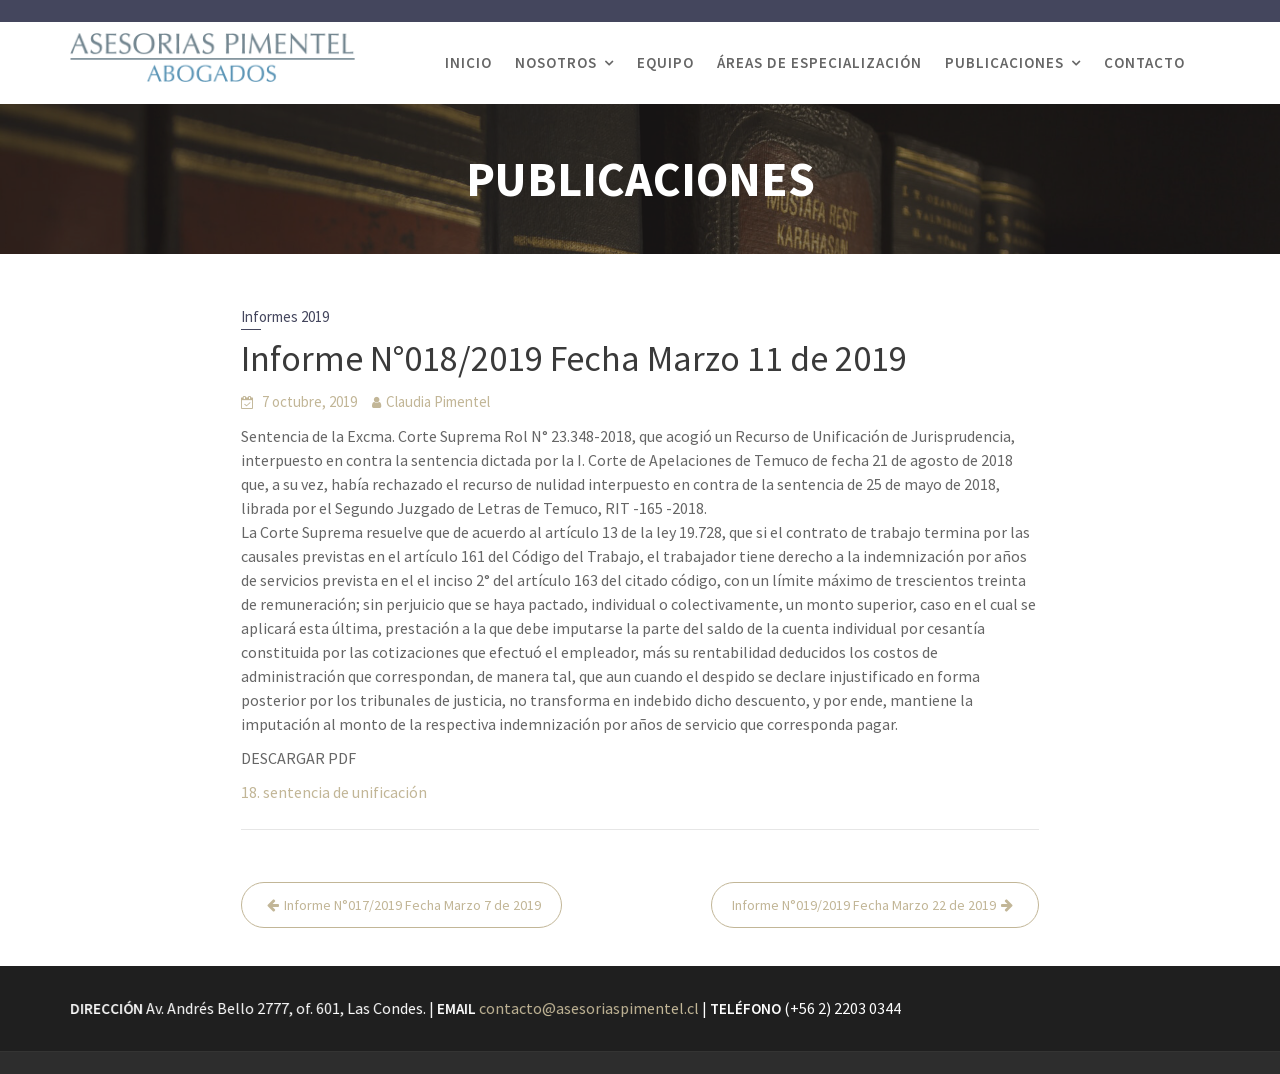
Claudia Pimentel (438, 401)
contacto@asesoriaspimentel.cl (589, 1008)
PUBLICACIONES (1004, 62)
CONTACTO (1144, 62)
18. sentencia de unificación (334, 792)
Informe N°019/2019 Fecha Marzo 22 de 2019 (864, 905)
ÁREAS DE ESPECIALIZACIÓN (819, 62)
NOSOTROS (556, 62)
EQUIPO (665, 62)
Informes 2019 (285, 316)
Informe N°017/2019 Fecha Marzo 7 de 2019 (412, 905)
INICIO (468, 62)
